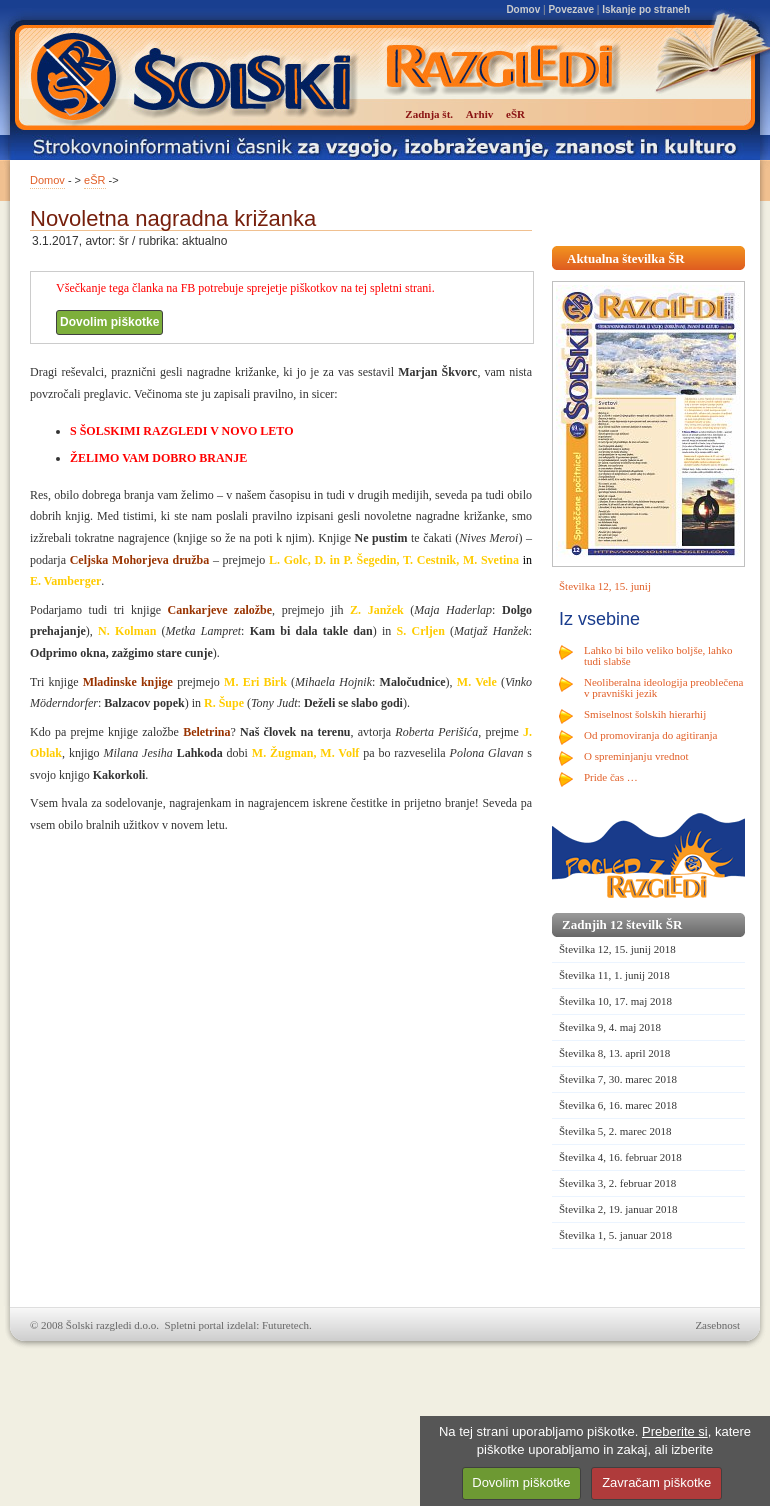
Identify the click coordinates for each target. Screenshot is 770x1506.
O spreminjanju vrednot (636, 756)
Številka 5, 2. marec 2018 (615, 1131)
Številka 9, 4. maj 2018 (610, 1027)
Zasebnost (717, 1325)
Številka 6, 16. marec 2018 (618, 1105)
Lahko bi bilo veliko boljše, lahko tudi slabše (658, 655)
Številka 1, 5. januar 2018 (615, 1235)
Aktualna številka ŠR (626, 258)
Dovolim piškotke (109, 322)
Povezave (571, 9)
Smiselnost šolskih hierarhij (645, 714)
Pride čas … (611, 777)
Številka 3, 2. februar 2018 (617, 1183)
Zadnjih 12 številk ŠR (622, 924)
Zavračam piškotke (656, 1482)
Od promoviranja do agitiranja (651, 735)
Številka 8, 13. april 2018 (614, 1053)
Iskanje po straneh (646, 9)
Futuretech (285, 1325)
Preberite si (675, 1431)
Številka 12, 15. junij (605, 586)
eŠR (94, 180)
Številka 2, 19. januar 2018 (618, 1209)
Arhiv (480, 114)
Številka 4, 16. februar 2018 (620, 1157)
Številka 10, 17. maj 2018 (615, 1001)
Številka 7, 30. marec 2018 (618, 1079)
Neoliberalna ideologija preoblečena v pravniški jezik (663, 687)
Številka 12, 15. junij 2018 (617, 949)
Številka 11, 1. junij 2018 (614, 975)
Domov (523, 9)
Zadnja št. (429, 114)
